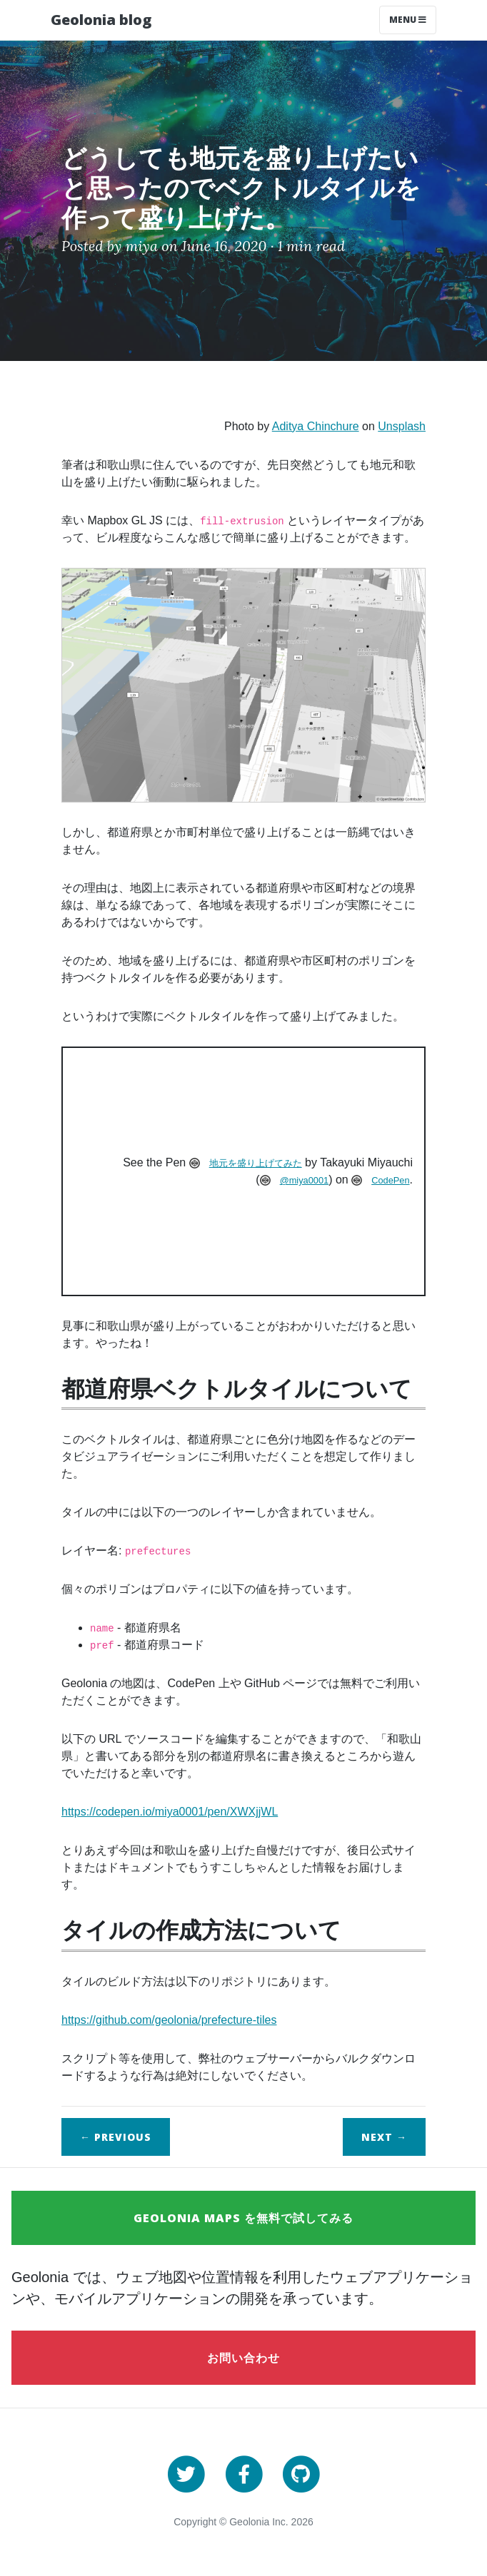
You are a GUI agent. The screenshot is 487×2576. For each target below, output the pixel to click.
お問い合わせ (243, 2358)
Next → (384, 2137)
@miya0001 (304, 1180)
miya (142, 246)
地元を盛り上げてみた (255, 1163)
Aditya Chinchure (315, 426)
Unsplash (402, 426)
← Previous (115, 2137)
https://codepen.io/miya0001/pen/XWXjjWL (169, 1812)
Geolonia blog (101, 19)
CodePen (390, 1180)
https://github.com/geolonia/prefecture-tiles (169, 2020)
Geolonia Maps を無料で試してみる (243, 2218)
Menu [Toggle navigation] (407, 20)
